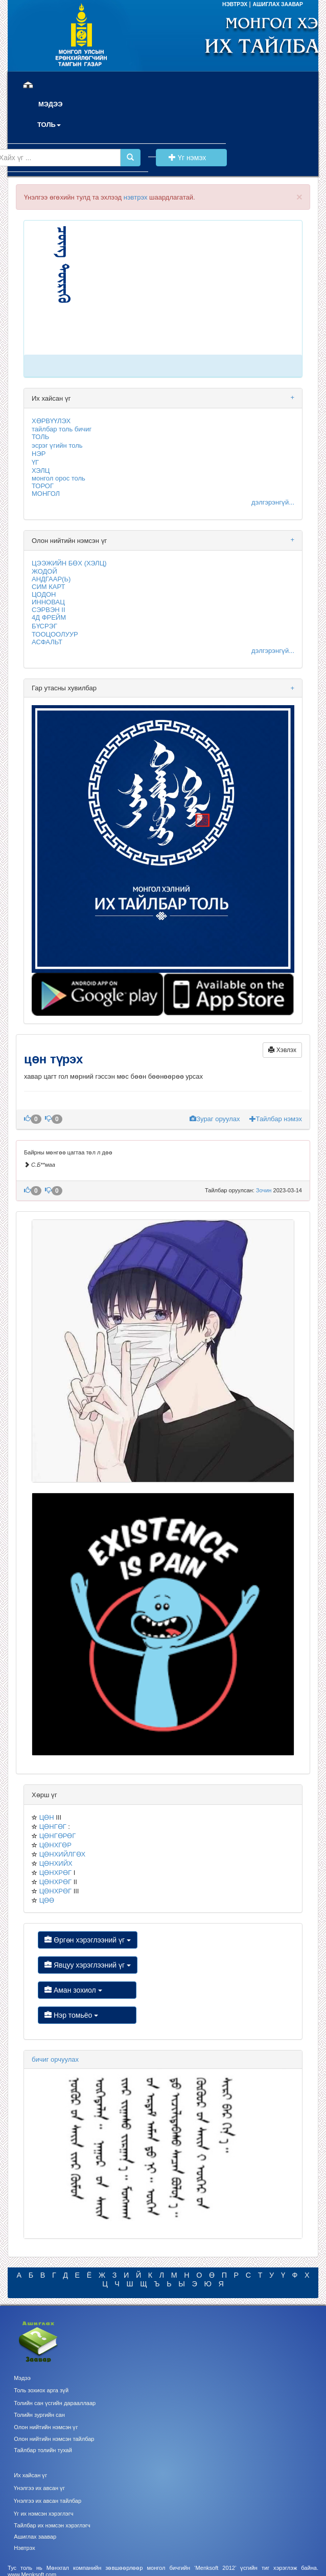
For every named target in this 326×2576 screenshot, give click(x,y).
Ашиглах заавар (35, 2537)
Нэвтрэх (24, 2548)
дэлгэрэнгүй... (272, 502)
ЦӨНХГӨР (55, 1845)
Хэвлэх (282, 1050)
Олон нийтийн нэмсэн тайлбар (54, 2439)
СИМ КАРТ (48, 587)
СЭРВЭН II (48, 610)
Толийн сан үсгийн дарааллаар (55, 2403)
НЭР (38, 453)
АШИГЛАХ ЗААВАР (277, 4)
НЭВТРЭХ (235, 4)
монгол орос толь (58, 478)
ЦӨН (46, 1817)
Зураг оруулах (216, 1119)
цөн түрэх (55, 1059)
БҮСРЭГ (44, 626)
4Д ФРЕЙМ (49, 617)
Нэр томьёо (87, 2015)
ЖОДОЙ (44, 571)
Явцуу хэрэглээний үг (87, 1965)
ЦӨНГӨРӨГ (57, 1836)
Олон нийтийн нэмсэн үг (46, 2427)
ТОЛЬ (40, 437)
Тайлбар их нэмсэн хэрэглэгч (52, 2525)
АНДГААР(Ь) (51, 579)
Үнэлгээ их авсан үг (39, 2488)
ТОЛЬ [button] (49, 124)
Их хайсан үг (30, 2475)
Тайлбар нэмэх (275, 1119)
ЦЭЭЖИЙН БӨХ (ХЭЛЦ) (69, 563)
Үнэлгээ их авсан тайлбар (47, 2501)
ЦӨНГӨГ (52, 1826)
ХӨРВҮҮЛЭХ (51, 421)
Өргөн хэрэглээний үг (87, 1940)
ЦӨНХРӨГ (55, 1872)
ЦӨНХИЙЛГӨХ (62, 1854)
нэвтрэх (136, 197)
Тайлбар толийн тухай (43, 2450)
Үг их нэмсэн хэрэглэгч (43, 2513)
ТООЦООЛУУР (55, 634)
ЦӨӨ (47, 1900)
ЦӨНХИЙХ (56, 1863)
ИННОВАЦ (48, 602)
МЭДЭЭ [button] (50, 104)
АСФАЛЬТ (47, 642)
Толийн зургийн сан (39, 2415)
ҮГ (35, 462)
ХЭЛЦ (41, 470)
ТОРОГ (43, 486)
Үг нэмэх (191, 158)
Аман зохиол (87, 1990)
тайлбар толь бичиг (61, 429)
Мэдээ (22, 2378)
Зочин (264, 1190)
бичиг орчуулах (55, 2059)
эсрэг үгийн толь (57, 445)
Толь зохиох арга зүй (41, 2390)
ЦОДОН (44, 594)
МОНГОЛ (46, 493)
